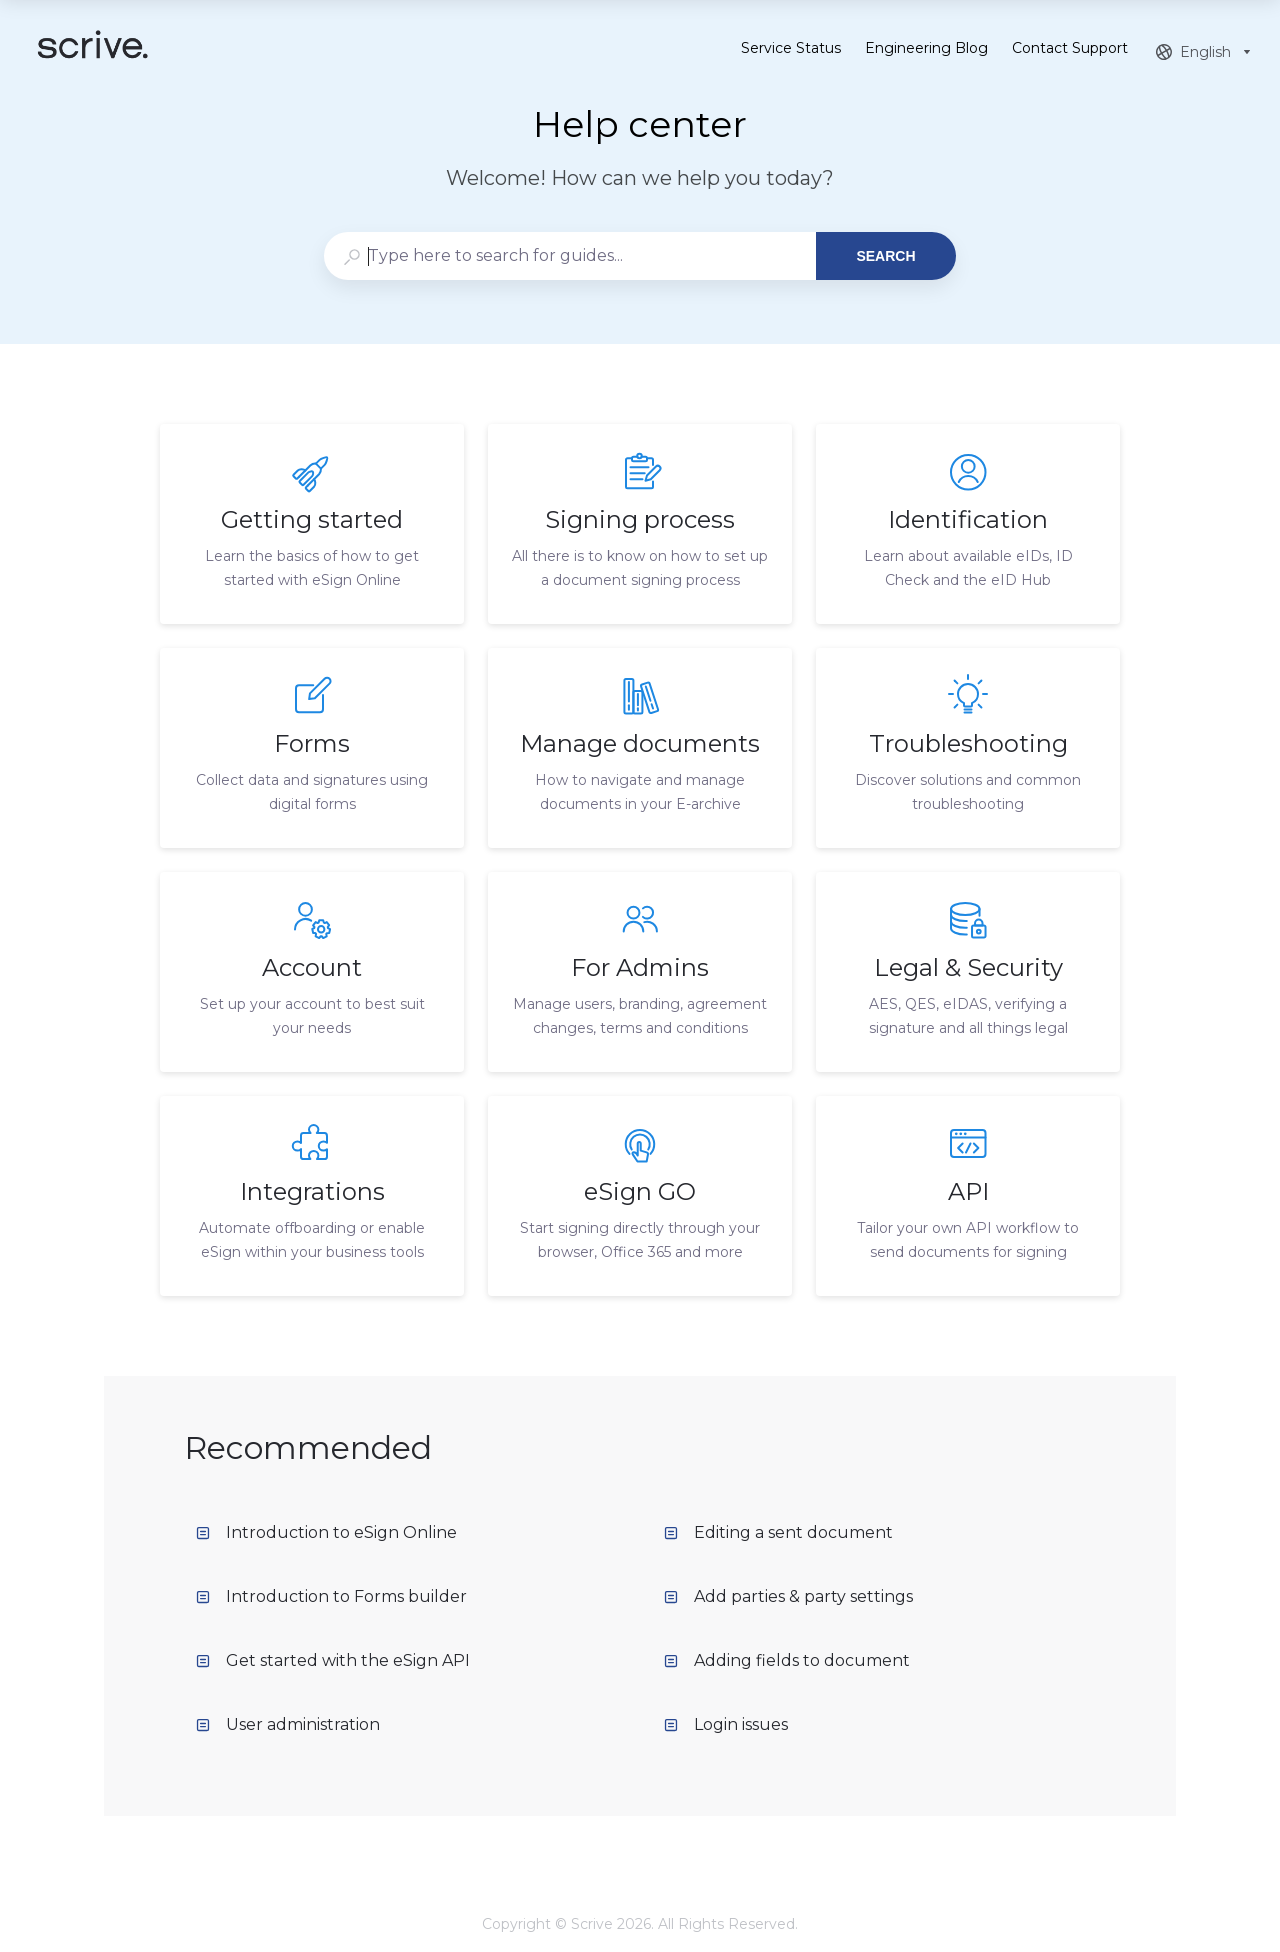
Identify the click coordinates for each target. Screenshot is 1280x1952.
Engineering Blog (926, 49)
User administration (288, 1724)
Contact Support (1070, 49)
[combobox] (569, 256)
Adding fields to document (787, 1660)
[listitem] (312, 524)
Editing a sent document (778, 1532)
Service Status (791, 49)
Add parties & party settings (788, 1596)
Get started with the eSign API (333, 1660)
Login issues (726, 1724)
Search (885, 256)
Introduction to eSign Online (326, 1532)
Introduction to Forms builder (331, 1596)
